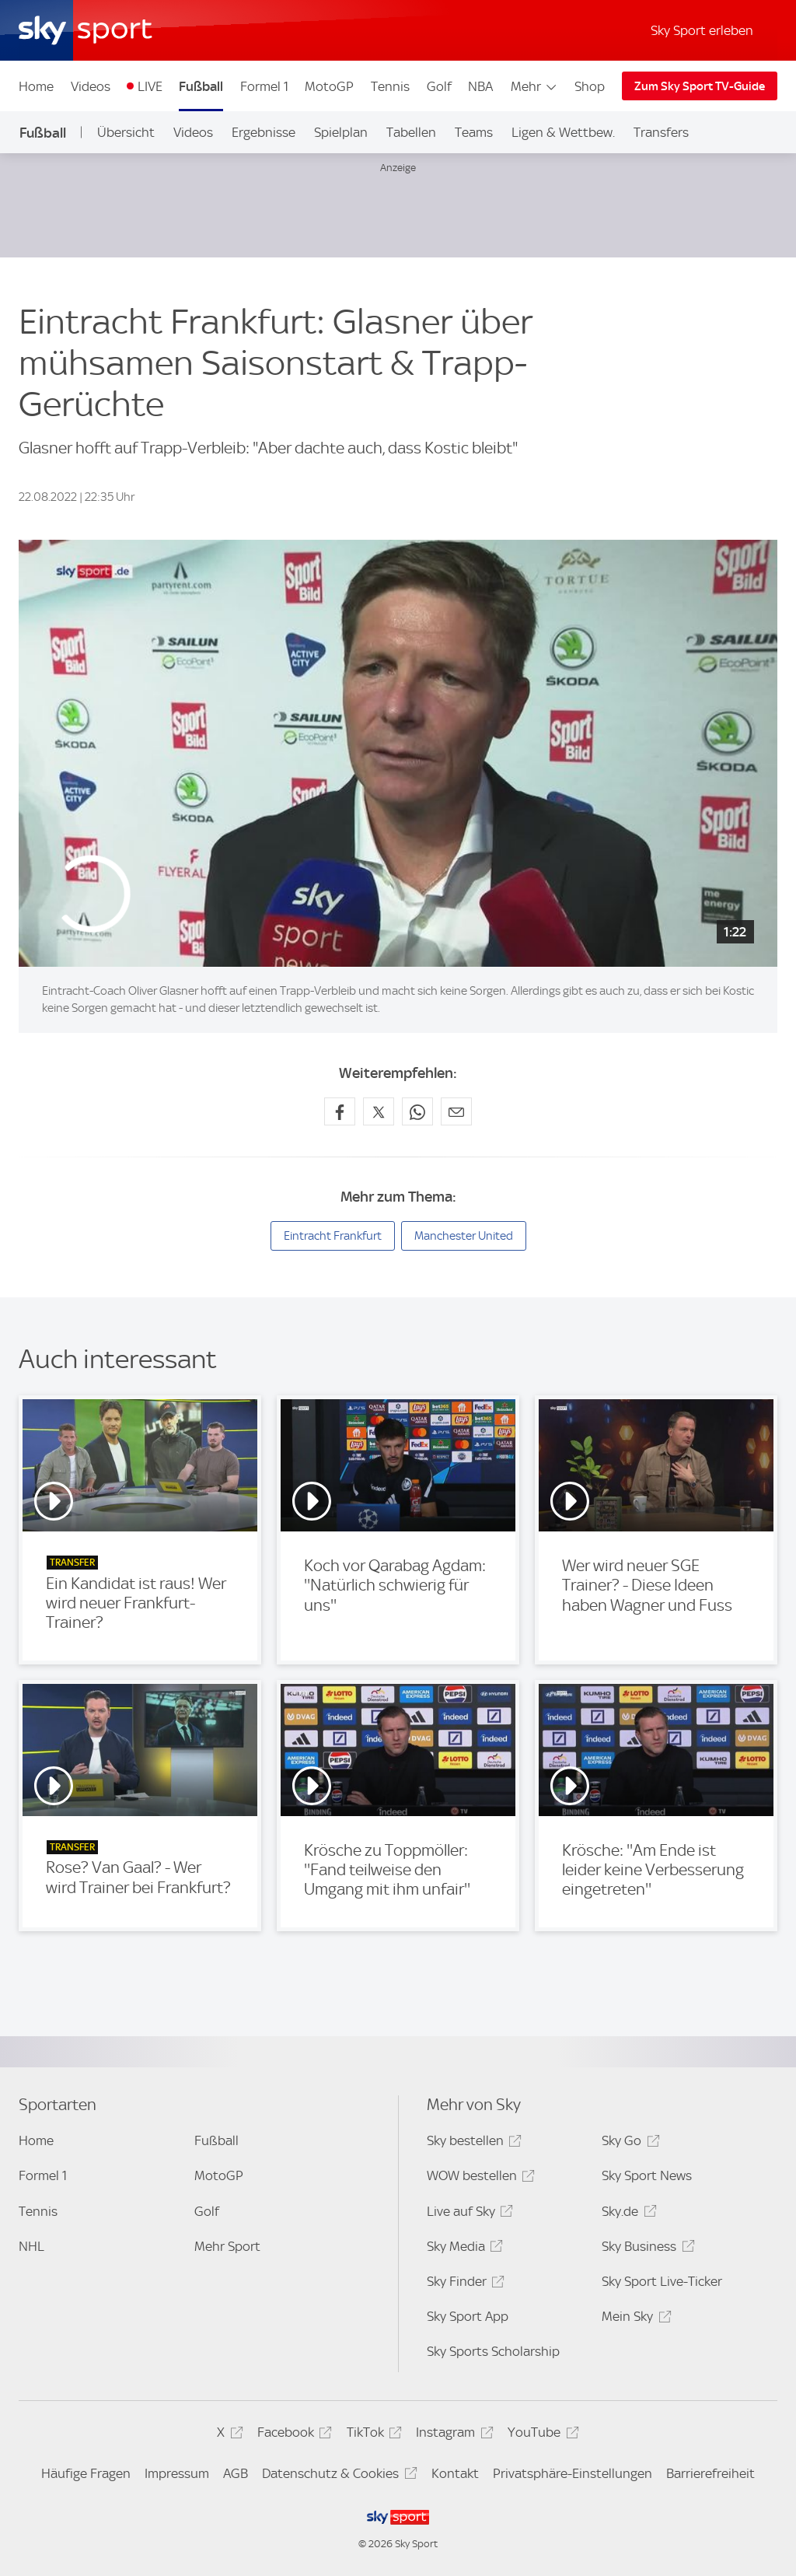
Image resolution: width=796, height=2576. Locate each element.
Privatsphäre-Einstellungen (572, 2473)
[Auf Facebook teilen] (339, 1111)
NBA (480, 86)
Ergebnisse (263, 132)
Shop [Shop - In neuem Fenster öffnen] (589, 86)
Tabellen (411, 132)
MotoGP (329, 86)
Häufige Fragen (86, 2473)
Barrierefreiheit (710, 2473)
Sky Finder (463, 2283)
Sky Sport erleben (702, 30)
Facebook (292, 2434)
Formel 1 (264, 86)
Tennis (390, 86)
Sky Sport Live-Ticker (662, 2281)
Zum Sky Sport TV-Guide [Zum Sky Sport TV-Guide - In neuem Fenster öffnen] (699, 86)
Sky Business (646, 2248)
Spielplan (341, 132)
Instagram (452, 2434)
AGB (235, 2473)
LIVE (150, 86)
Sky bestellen (472, 2143)
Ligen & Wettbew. (563, 132)
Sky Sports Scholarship (493, 2351)
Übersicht (126, 132)
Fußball (201, 86)
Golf (439, 86)
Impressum (177, 2473)
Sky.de (626, 2213)
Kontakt (455, 2473)
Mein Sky (634, 2318)
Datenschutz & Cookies (337, 2476)
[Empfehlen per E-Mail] (456, 1111)
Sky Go (628, 2143)
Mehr (534, 86)
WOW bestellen (478, 2178)
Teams (474, 132)
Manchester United (463, 1236)
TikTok (372, 2434)
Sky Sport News (647, 2175)
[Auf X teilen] (378, 1111)
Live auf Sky (467, 2213)
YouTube (541, 2434)
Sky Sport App (467, 2316)
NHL (31, 2246)
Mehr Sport (227, 2246)
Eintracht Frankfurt (333, 1236)
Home (36, 86)
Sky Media (462, 2248)
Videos (90, 86)
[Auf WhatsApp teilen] (417, 1111)
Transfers (661, 132)
